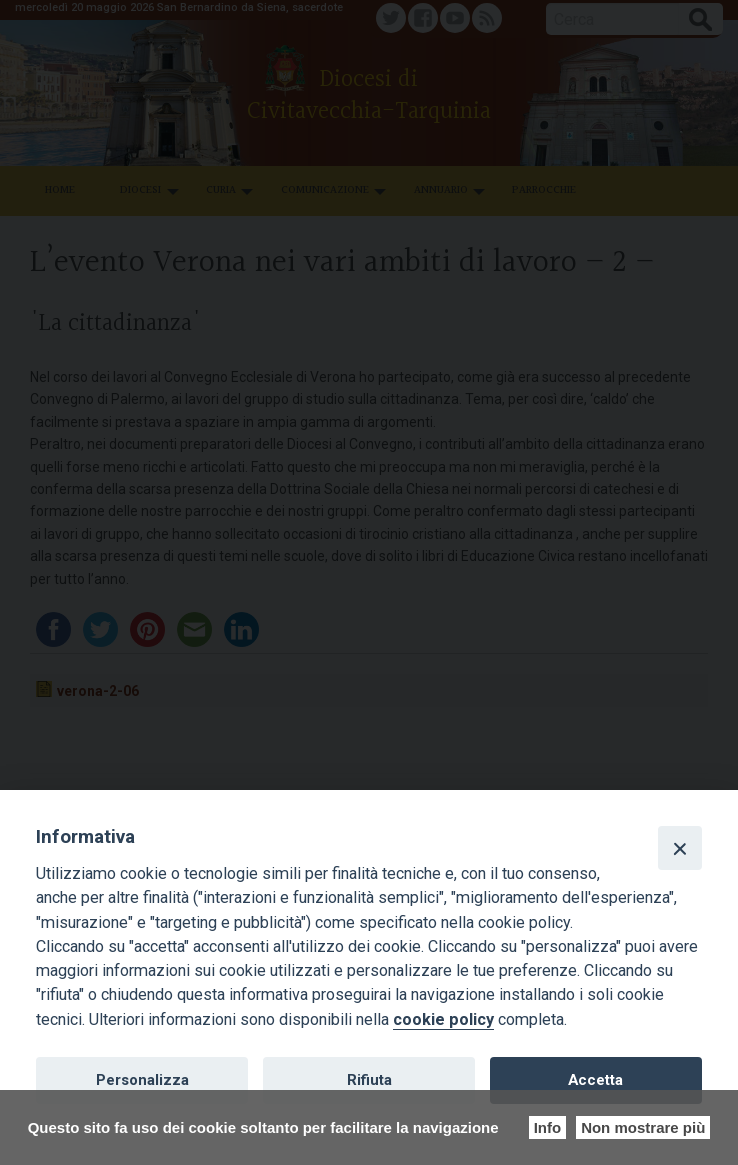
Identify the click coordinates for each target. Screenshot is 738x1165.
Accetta (595, 1080)
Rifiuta (369, 1080)
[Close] (680, 848)
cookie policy (443, 1019)
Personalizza (142, 1080)
